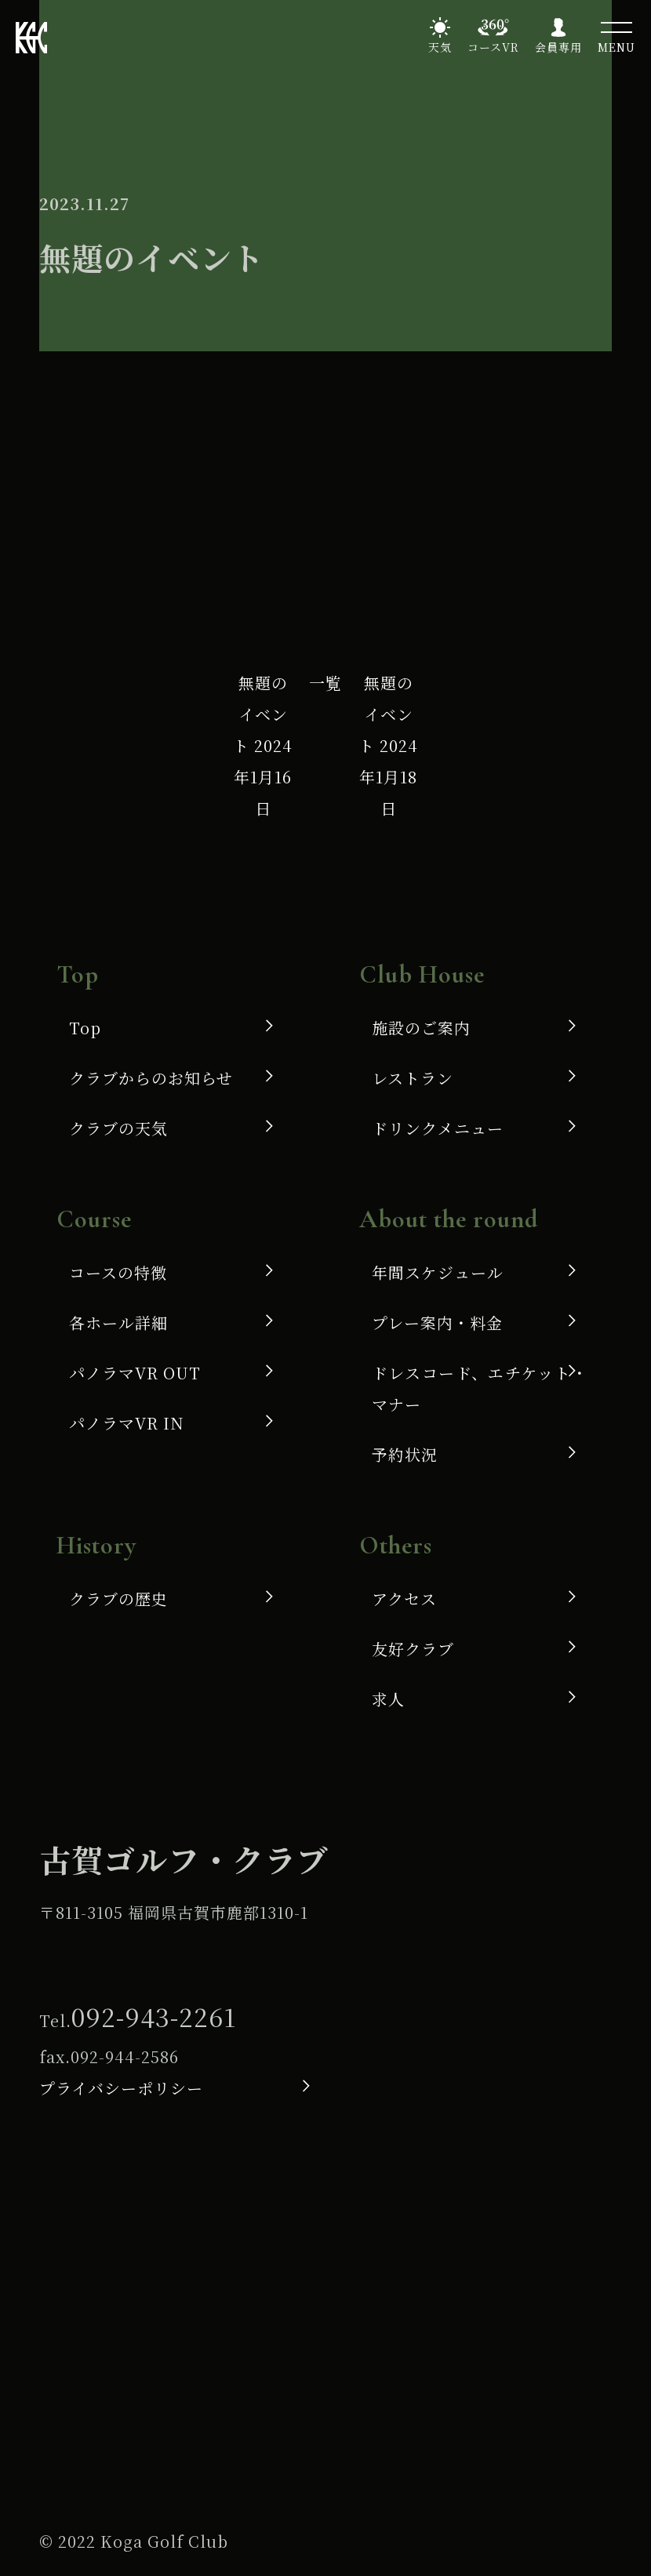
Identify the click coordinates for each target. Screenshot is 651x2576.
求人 (388, 1699)
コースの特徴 (118, 1272)
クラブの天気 (118, 1128)
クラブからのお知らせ (151, 1077)
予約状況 (405, 1454)
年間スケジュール (438, 1272)
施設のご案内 (421, 1027)
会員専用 (558, 47)
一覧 (325, 682)
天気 (440, 47)
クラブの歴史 (118, 1598)
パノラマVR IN (126, 1423)
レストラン (412, 1077)
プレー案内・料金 (437, 1322)
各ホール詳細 (118, 1322)
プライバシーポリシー (121, 2087)
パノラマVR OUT (135, 1372)
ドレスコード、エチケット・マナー (480, 1388)
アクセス (404, 1598)
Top (85, 1027)
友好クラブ (413, 1648)
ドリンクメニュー (438, 1128)
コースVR (493, 47)
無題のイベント (263, 745)
